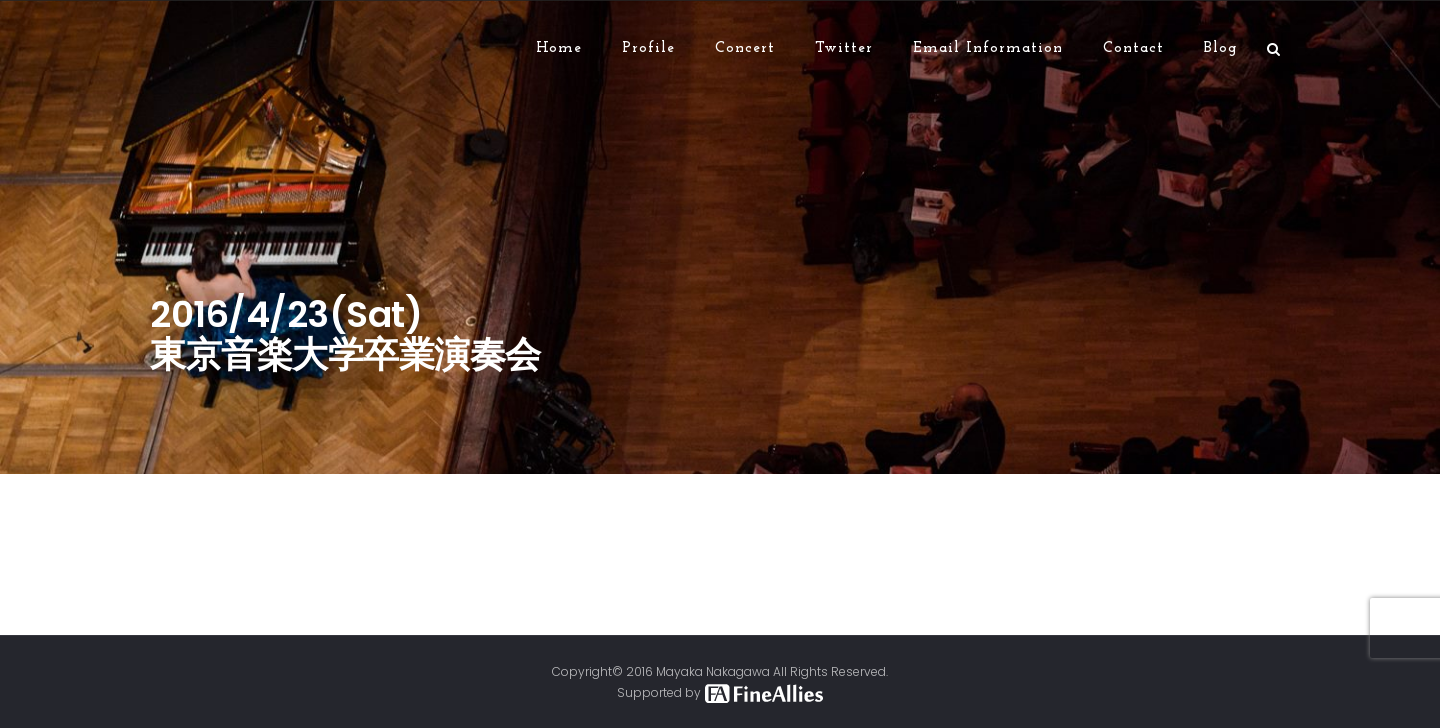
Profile (648, 48)
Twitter (844, 48)
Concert (745, 48)
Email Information (988, 48)
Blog (1220, 48)
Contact (1133, 48)
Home (559, 48)
